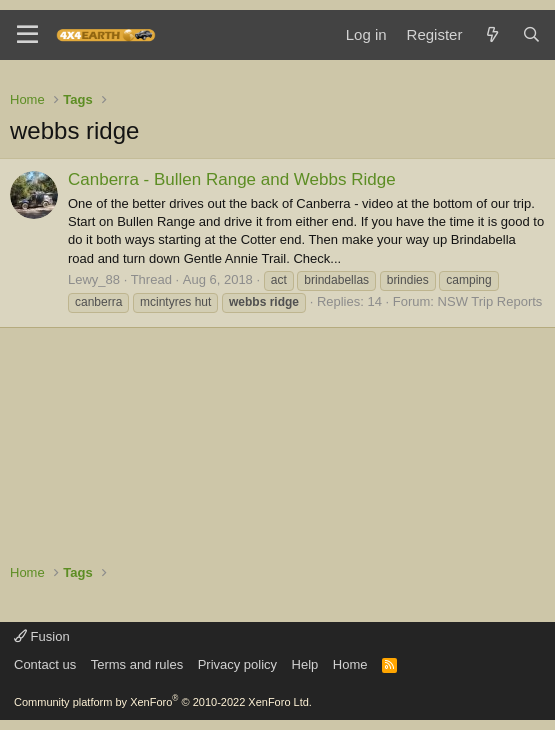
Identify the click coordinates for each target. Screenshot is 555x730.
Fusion (42, 636)
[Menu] (27, 35)
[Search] (531, 34)
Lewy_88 (94, 279)
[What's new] (491, 34)
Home (350, 664)
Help (305, 664)
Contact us (45, 664)
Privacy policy (237, 664)
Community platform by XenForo (163, 702)
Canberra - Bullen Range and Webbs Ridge (232, 179)
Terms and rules (137, 664)
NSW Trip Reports (490, 301)
